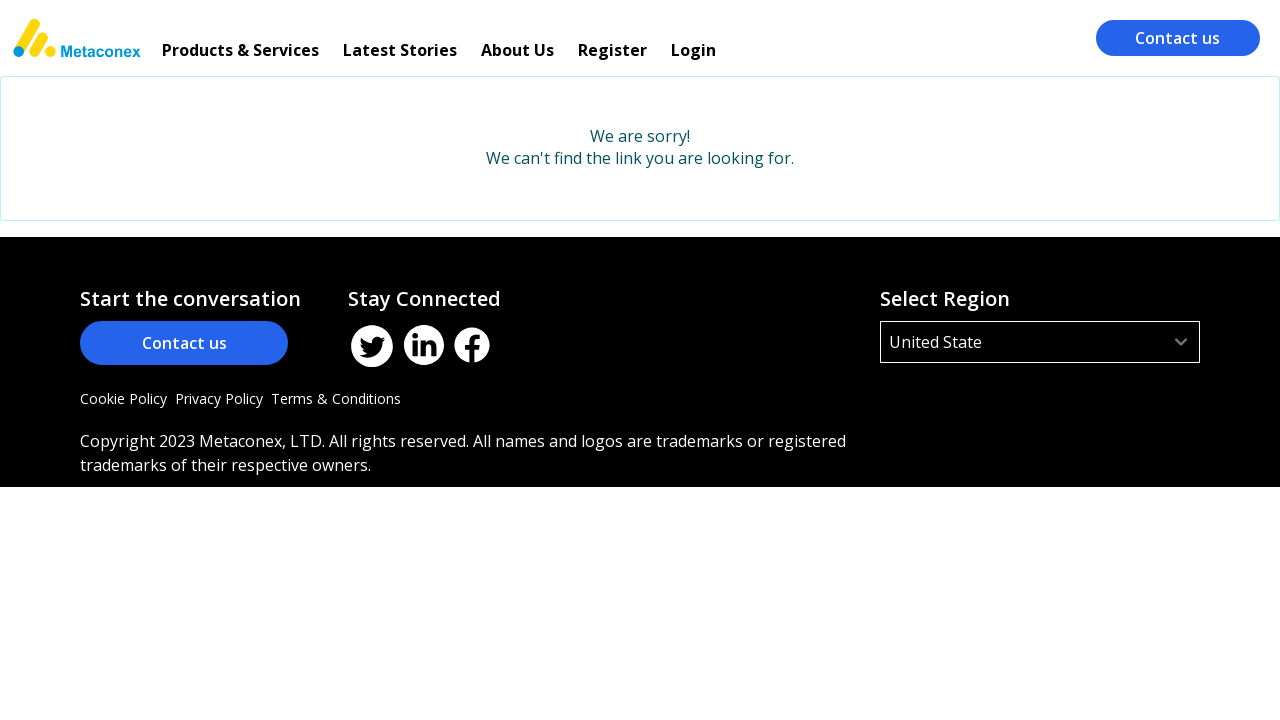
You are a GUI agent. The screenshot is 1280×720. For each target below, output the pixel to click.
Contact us (1177, 38)
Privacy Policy (219, 398)
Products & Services (240, 50)
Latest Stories (400, 50)
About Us (517, 50)
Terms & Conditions (336, 398)
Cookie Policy (123, 398)
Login (693, 50)
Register (612, 50)
